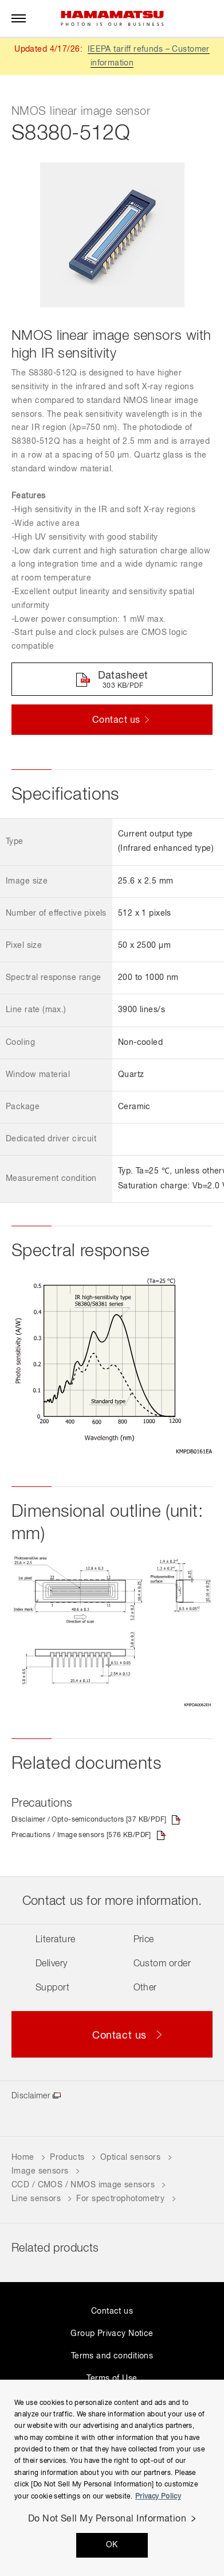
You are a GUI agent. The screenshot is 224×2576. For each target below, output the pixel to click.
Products (67, 2157)
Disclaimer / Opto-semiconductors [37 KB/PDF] (88, 1819)
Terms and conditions (112, 2356)
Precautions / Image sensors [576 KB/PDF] (81, 1835)
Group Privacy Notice (111, 2334)
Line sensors (36, 2199)
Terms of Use (112, 2378)
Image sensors (39, 2171)
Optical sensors (130, 2157)
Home (22, 2157)
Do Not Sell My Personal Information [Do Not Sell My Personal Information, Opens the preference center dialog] (107, 2519)
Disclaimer (30, 2096)
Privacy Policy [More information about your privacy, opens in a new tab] (158, 2496)
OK (112, 2545)
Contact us (112, 2311)
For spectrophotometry (120, 2199)
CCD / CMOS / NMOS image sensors (83, 2185)
